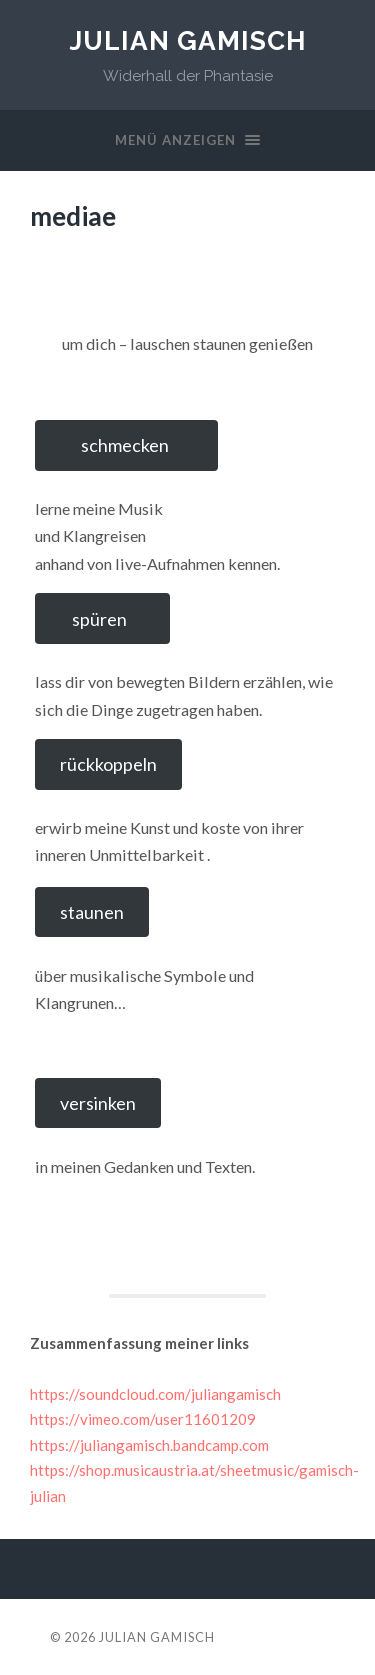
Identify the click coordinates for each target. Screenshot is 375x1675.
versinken (98, 1103)
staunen (92, 912)
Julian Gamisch (188, 40)
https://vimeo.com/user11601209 (143, 1419)
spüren (102, 619)
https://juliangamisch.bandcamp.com (149, 1445)
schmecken (126, 445)
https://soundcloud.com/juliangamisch (155, 1394)
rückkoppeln (108, 764)
